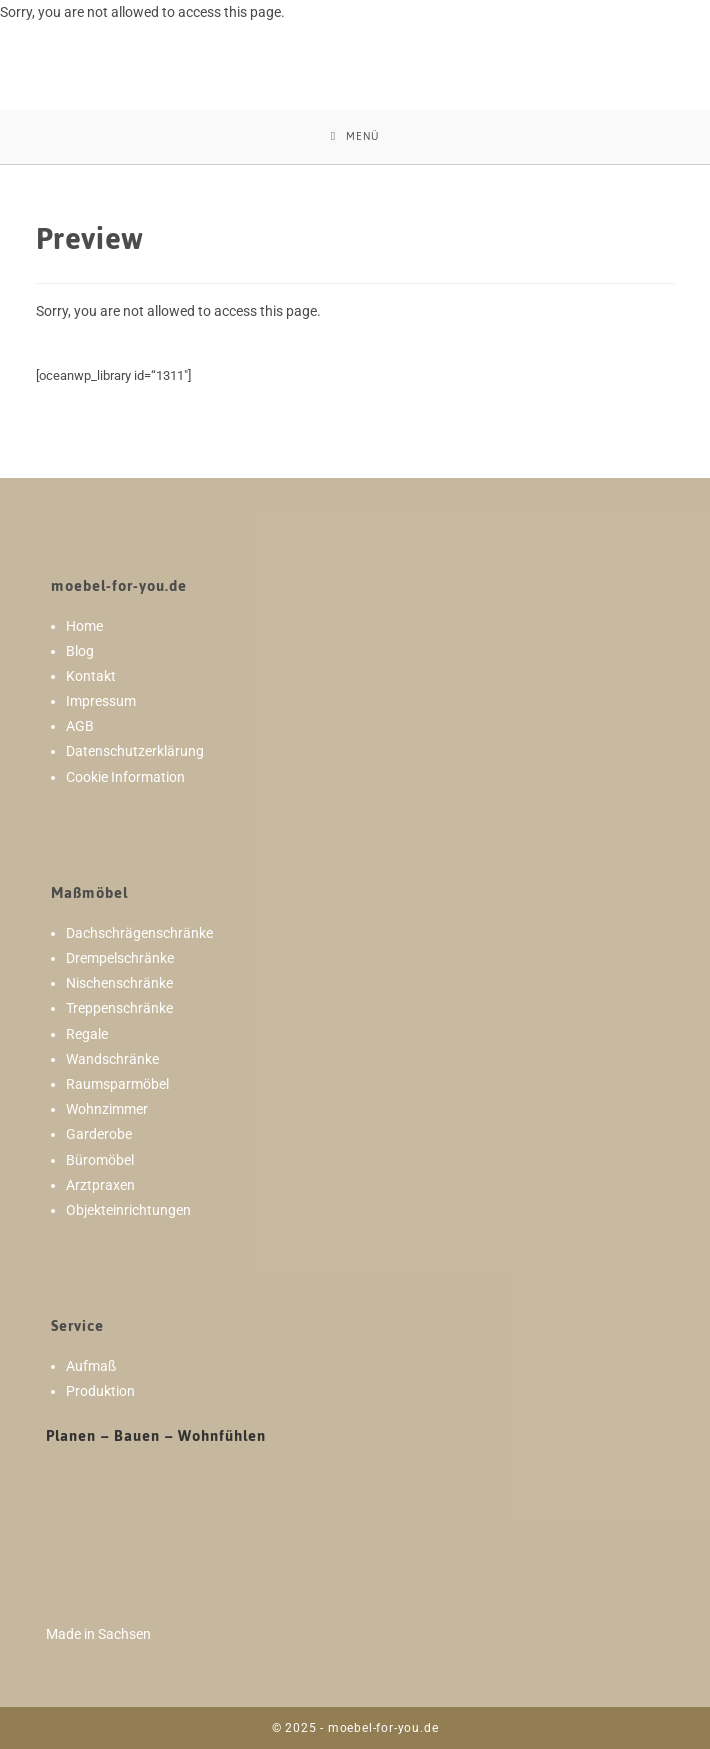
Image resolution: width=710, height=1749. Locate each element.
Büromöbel (100, 1160)
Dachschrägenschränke (139, 933)
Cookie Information (125, 777)
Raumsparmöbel (117, 1084)
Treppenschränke (119, 1008)
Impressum (101, 701)
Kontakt (91, 676)
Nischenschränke (119, 983)
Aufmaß (91, 1366)
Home (84, 626)
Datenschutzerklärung (135, 751)
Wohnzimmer (107, 1109)
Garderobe (99, 1134)
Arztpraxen (100, 1185)
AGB (80, 726)
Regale (87, 1034)
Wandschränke (112, 1059)
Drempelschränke (120, 958)
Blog (80, 651)
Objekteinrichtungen (128, 1210)
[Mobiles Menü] (355, 137)
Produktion (100, 1391)
